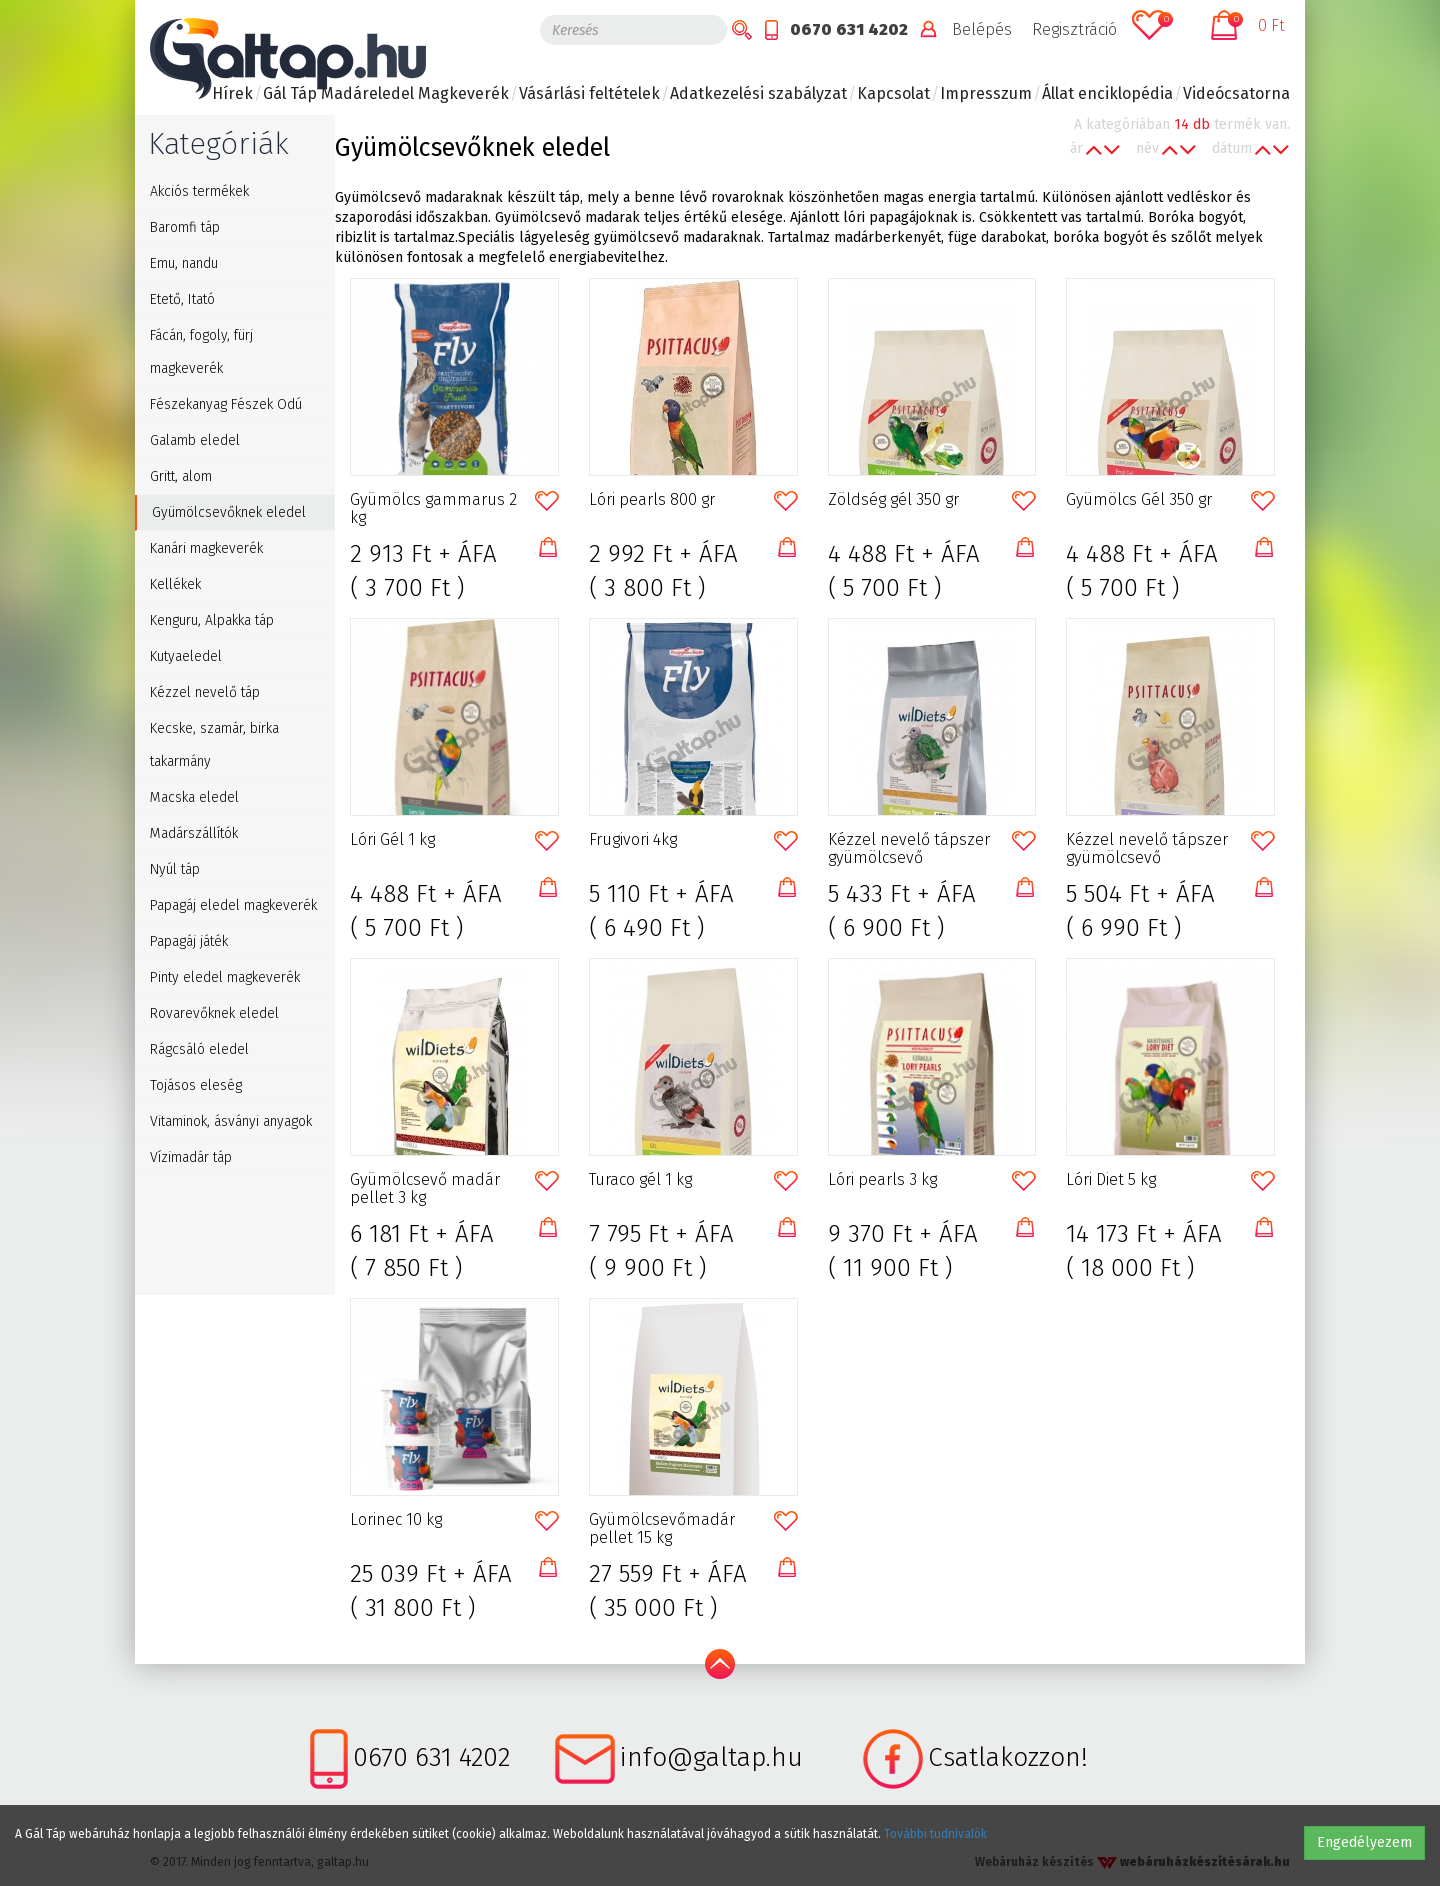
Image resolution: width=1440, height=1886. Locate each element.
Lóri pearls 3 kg (882, 1180)
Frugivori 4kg (633, 840)
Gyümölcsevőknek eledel (229, 512)
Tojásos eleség (196, 1085)
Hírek (232, 93)
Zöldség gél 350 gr (893, 500)
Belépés (982, 29)
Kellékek (175, 584)
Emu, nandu (184, 263)
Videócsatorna (1236, 93)
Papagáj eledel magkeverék (233, 905)
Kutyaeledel (186, 656)
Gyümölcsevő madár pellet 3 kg (425, 1189)
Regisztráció (1074, 29)
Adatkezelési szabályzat (758, 93)
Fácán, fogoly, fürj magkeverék (201, 352)
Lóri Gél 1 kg (392, 840)
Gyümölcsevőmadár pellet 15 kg (662, 1529)
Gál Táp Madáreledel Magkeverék (386, 93)
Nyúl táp (175, 869)
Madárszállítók (194, 833)
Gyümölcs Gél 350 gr (1139, 500)
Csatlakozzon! (1008, 1757)
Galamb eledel (195, 440)
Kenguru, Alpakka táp (212, 620)
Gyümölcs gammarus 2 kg (433, 509)
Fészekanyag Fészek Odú (226, 404)
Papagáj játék (189, 941)
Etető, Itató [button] (182, 299)
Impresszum (986, 93)
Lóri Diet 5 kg (1111, 1180)
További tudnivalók (935, 1834)
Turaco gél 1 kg (640, 1180)
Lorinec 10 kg (396, 1520)
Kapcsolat (893, 93)
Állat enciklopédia (1107, 93)
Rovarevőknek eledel (214, 1013)
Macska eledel (194, 797)
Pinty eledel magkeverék (225, 977)
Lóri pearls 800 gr (652, 500)
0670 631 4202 (849, 29)
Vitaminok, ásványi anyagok (231, 1121)
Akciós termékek (199, 191)
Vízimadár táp (191, 1157)
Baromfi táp (185, 227)
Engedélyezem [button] (1364, 1842)
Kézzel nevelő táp (205, 692)
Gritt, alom (181, 476)
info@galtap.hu (711, 1757)
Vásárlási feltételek (589, 93)
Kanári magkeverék (206, 548)
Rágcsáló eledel (199, 1049)
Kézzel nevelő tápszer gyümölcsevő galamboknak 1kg (909, 849)
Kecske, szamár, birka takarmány (214, 745)
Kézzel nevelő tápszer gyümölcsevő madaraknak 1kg (1147, 849)
